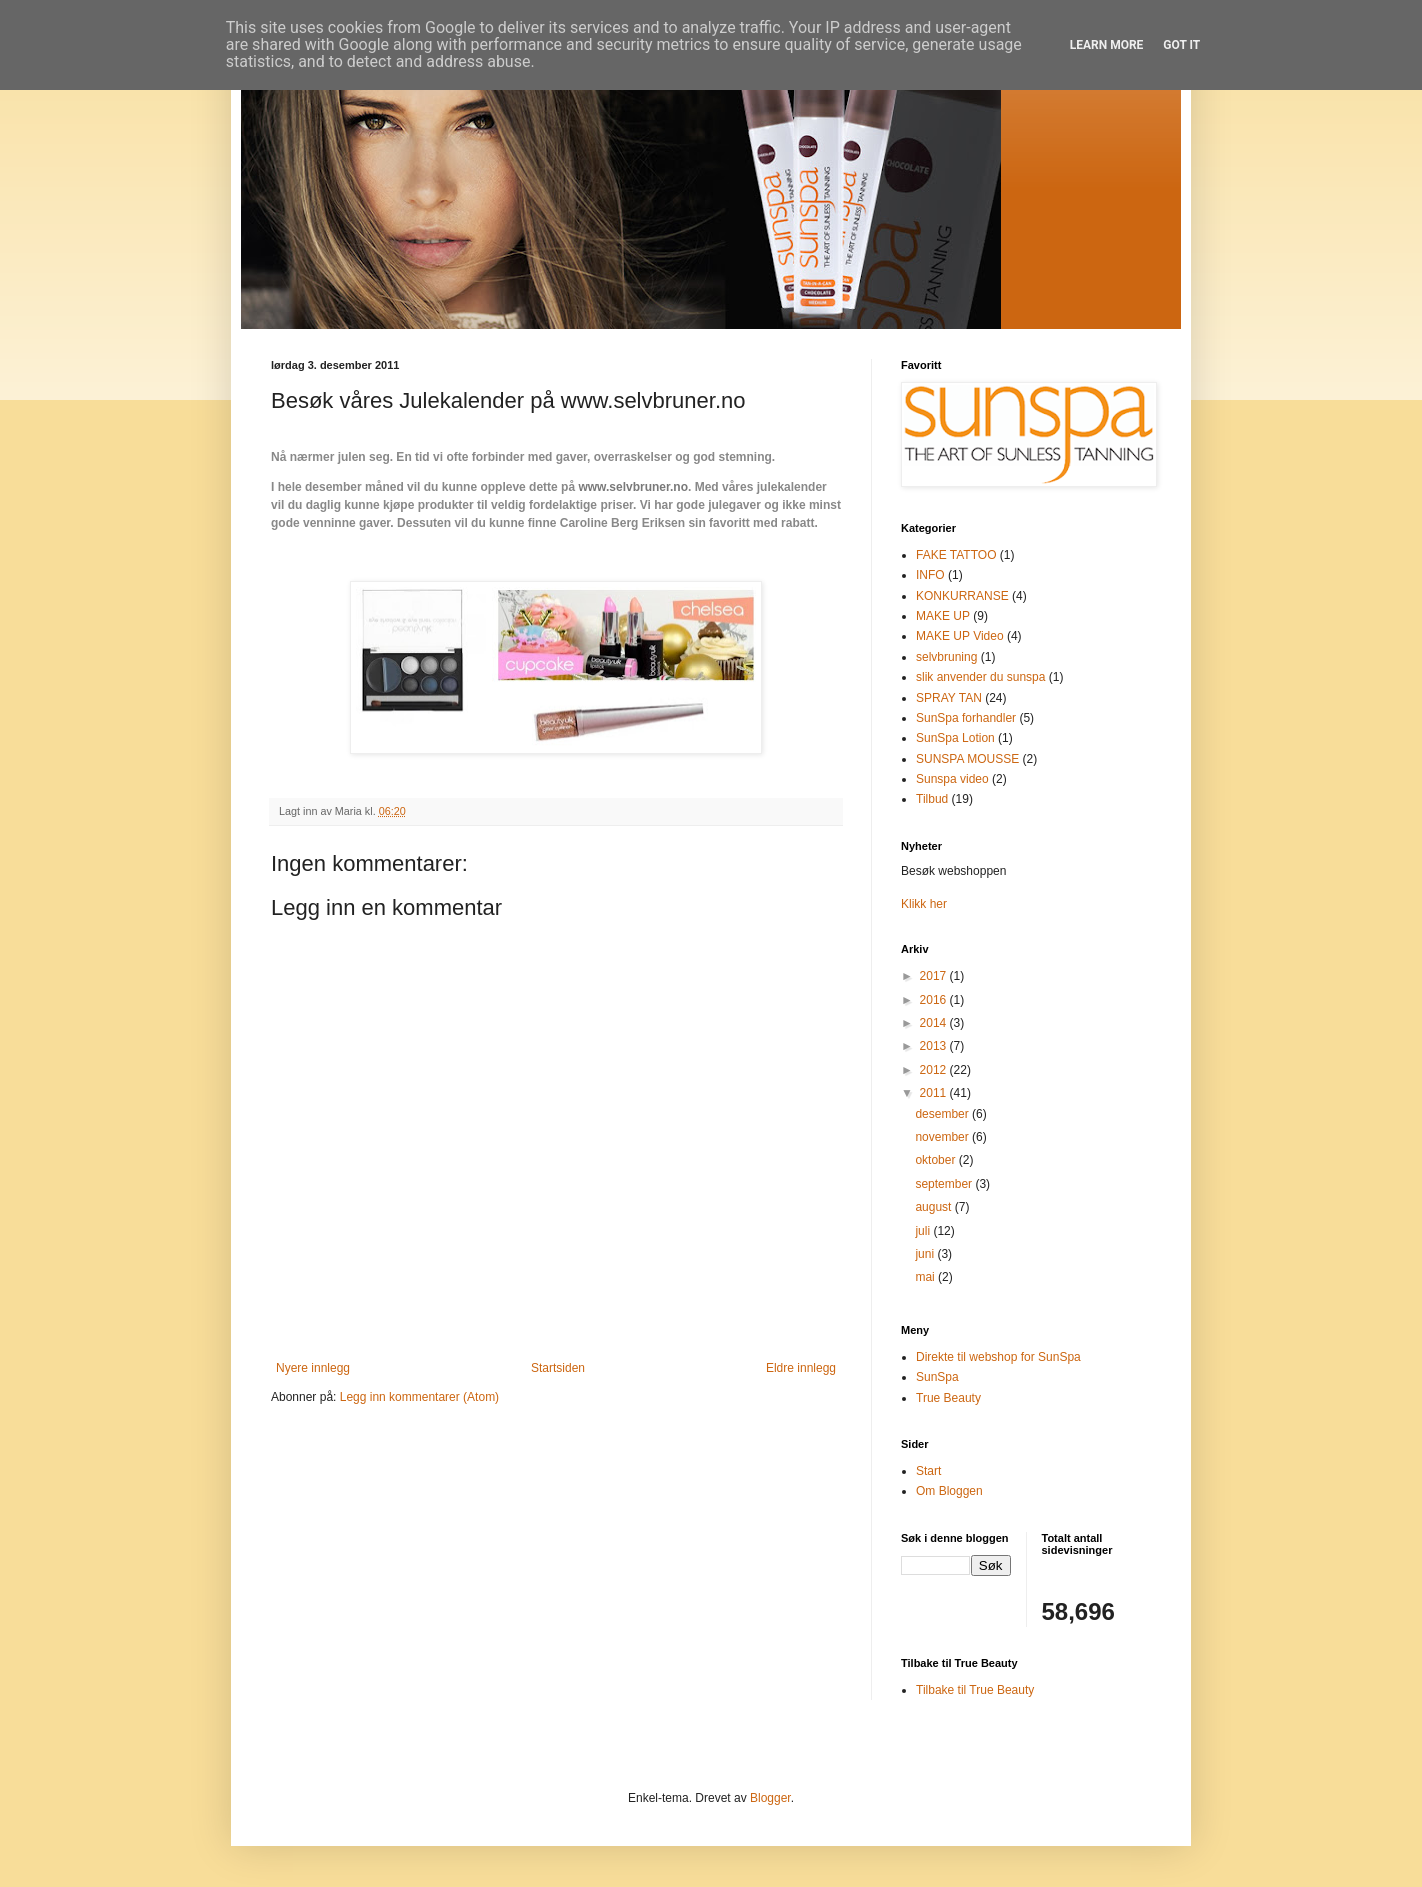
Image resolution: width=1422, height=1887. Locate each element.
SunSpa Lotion (955, 738)
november (943, 1137)
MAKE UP (943, 616)
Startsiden (558, 1368)
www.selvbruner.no (633, 487)
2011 (935, 1093)
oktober (936, 1160)
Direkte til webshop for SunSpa (998, 1357)
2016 (935, 1000)
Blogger (770, 1798)
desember (943, 1114)
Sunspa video (952, 779)
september (945, 1184)
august (934, 1207)
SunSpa (937, 1377)
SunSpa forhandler (966, 718)
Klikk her (924, 904)
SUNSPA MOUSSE (967, 759)
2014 (935, 1023)
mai (926, 1277)
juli (924, 1231)
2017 (935, 976)
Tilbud (932, 799)
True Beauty (948, 1398)
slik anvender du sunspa (980, 677)
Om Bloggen (949, 1491)
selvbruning (946, 657)
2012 (935, 1070)
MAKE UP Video (960, 636)
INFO (930, 575)
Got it (1181, 45)
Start (928, 1471)
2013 (935, 1046)
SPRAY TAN (949, 698)
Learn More (1107, 45)
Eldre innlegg (801, 1368)
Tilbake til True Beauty (975, 1690)
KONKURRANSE (962, 596)
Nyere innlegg (313, 1368)
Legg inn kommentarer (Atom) (419, 1397)
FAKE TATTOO (956, 555)
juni (926, 1254)
